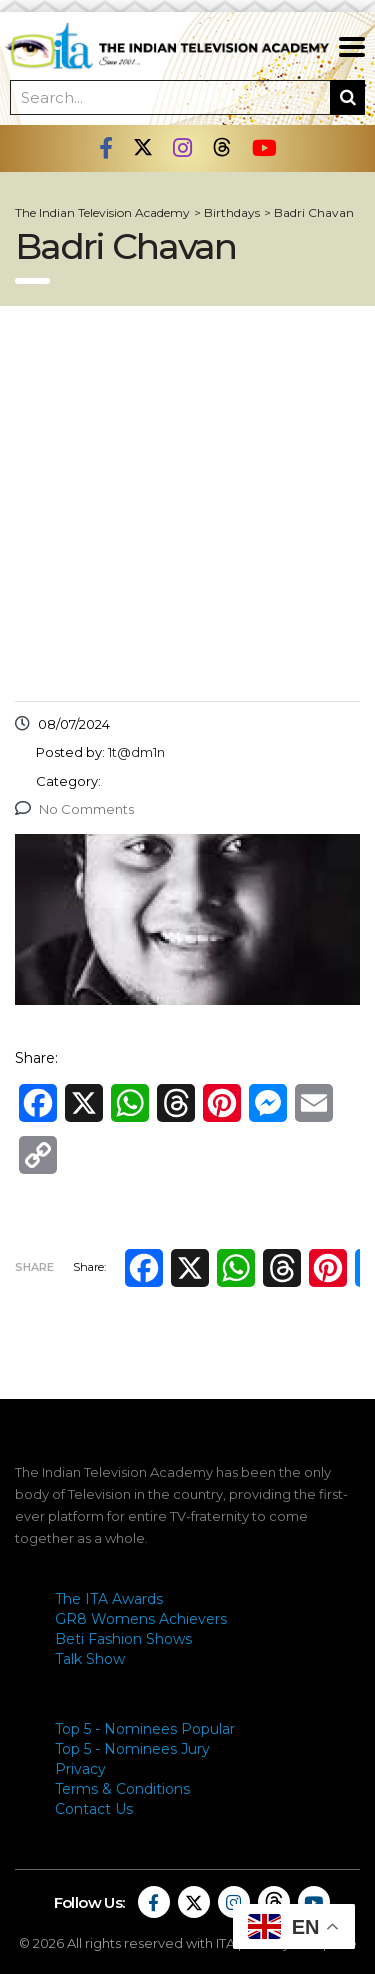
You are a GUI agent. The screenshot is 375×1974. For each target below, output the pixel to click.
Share (34, 1267)
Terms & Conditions (122, 1789)
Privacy (80, 1769)
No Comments (74, 809)
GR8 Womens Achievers (141, 1619)
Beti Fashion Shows (123, 1639)
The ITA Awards (109, 1599)
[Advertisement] (187, 503)
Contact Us (94, 1809)
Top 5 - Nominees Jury (132, 1749)
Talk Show (90, 1659)
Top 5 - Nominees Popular (145, 1729)
